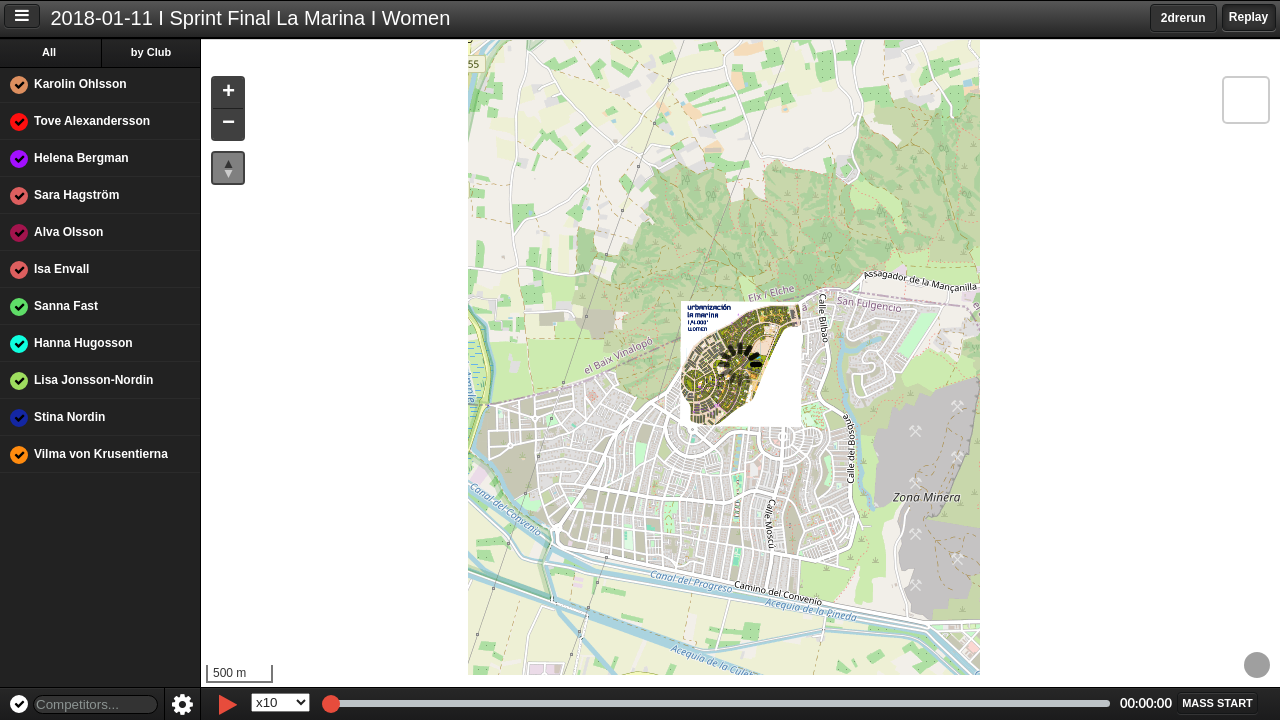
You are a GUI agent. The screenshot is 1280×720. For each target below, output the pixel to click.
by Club (151, 52)
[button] (228, 93)
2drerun (1183, 18)
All (49, 52)
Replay (1248, 17)
